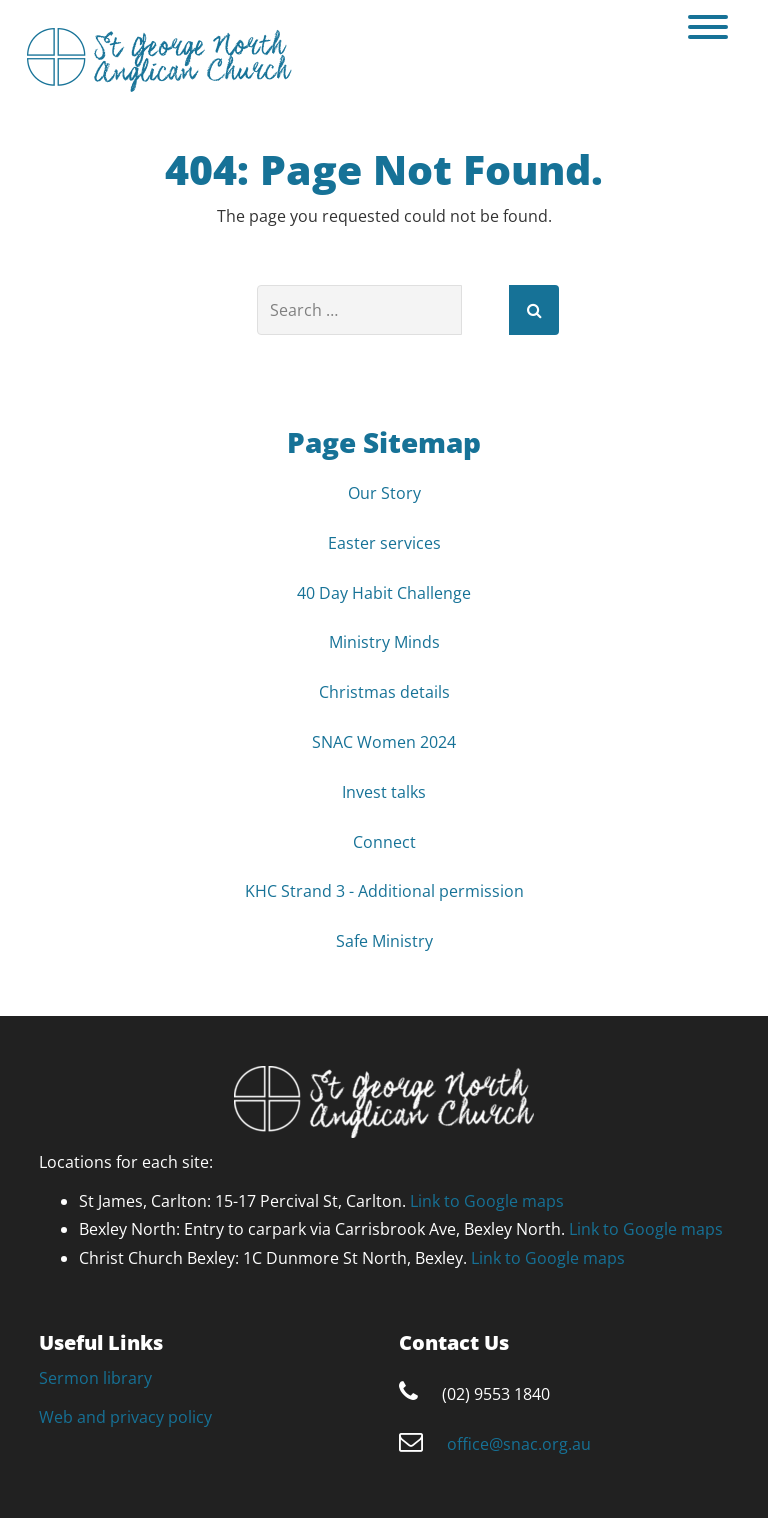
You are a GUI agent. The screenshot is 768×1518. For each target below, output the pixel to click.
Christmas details (384, 692)
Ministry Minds (384, 642)
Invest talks (384, 792)
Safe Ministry (384, 941)
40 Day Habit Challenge (384, 593)
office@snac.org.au (519, 1444)
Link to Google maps (487, 1201)
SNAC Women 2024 (384, 742)
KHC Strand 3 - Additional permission (384, 891)
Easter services (384, 543)
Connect (384, 842)
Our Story (384, 493)
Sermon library (95, 1378)
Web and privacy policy (125, 1417)
